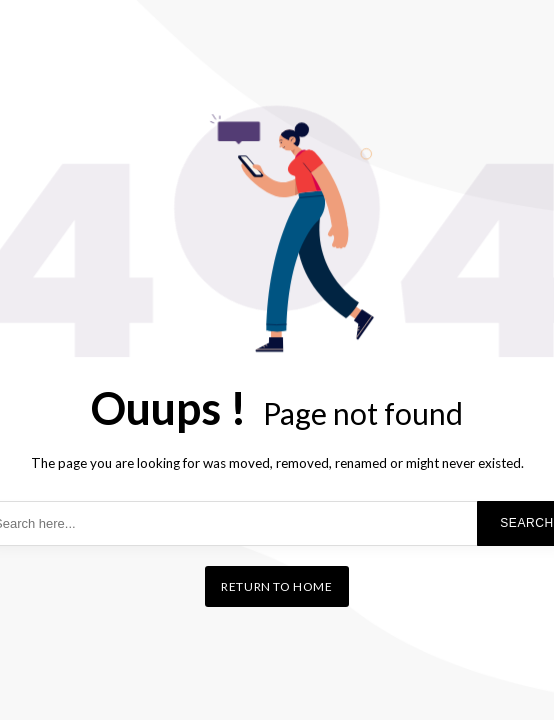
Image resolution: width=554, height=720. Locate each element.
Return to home (276, 586)
